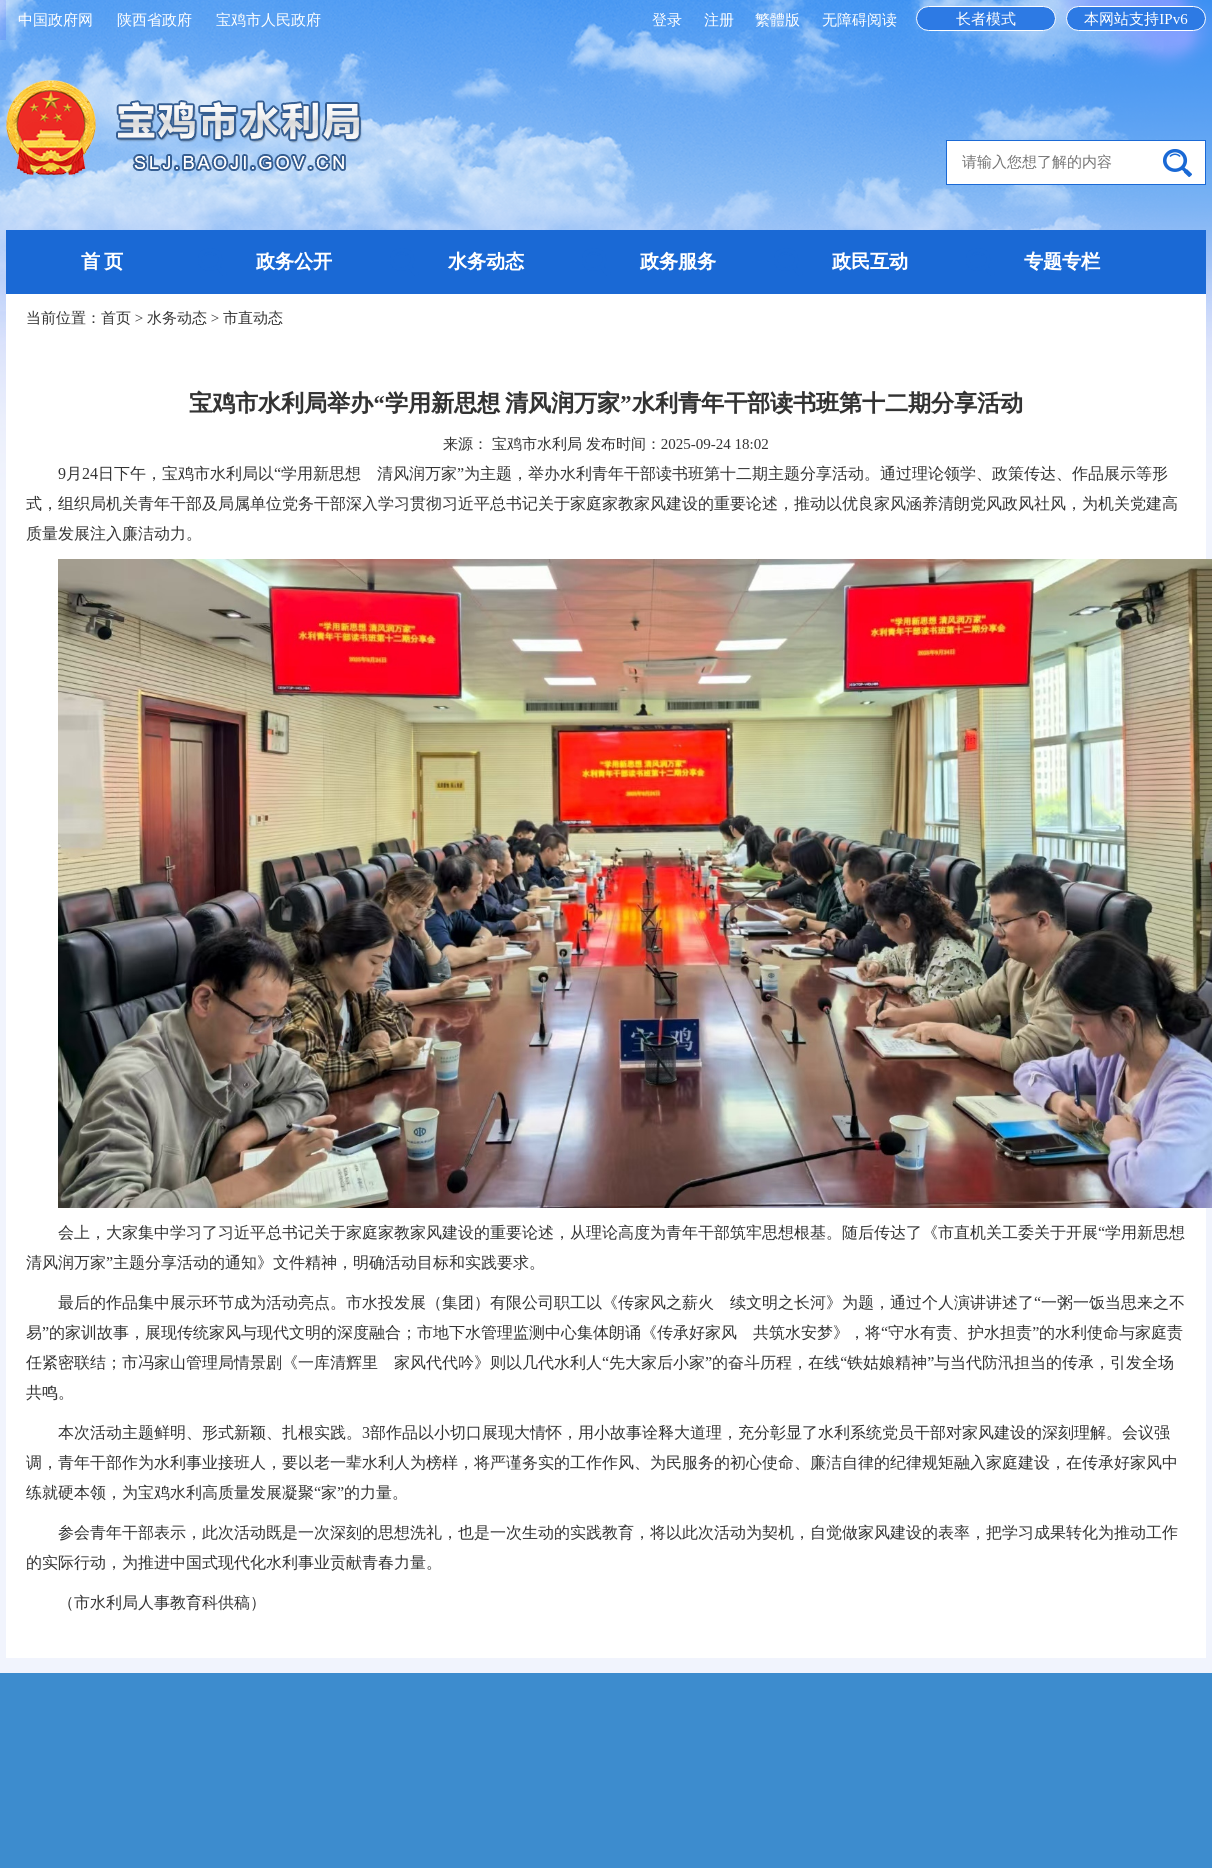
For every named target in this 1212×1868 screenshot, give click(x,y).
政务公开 (294, 261)
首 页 (102, 261)
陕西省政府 (154, 20)
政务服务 (678, 261)
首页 (116, 318)
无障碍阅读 (859, 20)
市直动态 (253, 318)
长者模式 (986, 19)
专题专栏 (1062, 261)
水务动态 (486, 261)
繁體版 (777, 20)
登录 (669, 20)
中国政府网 (55, 20)
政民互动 (870, 261)
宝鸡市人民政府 (268, 20)
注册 (721, 20)
